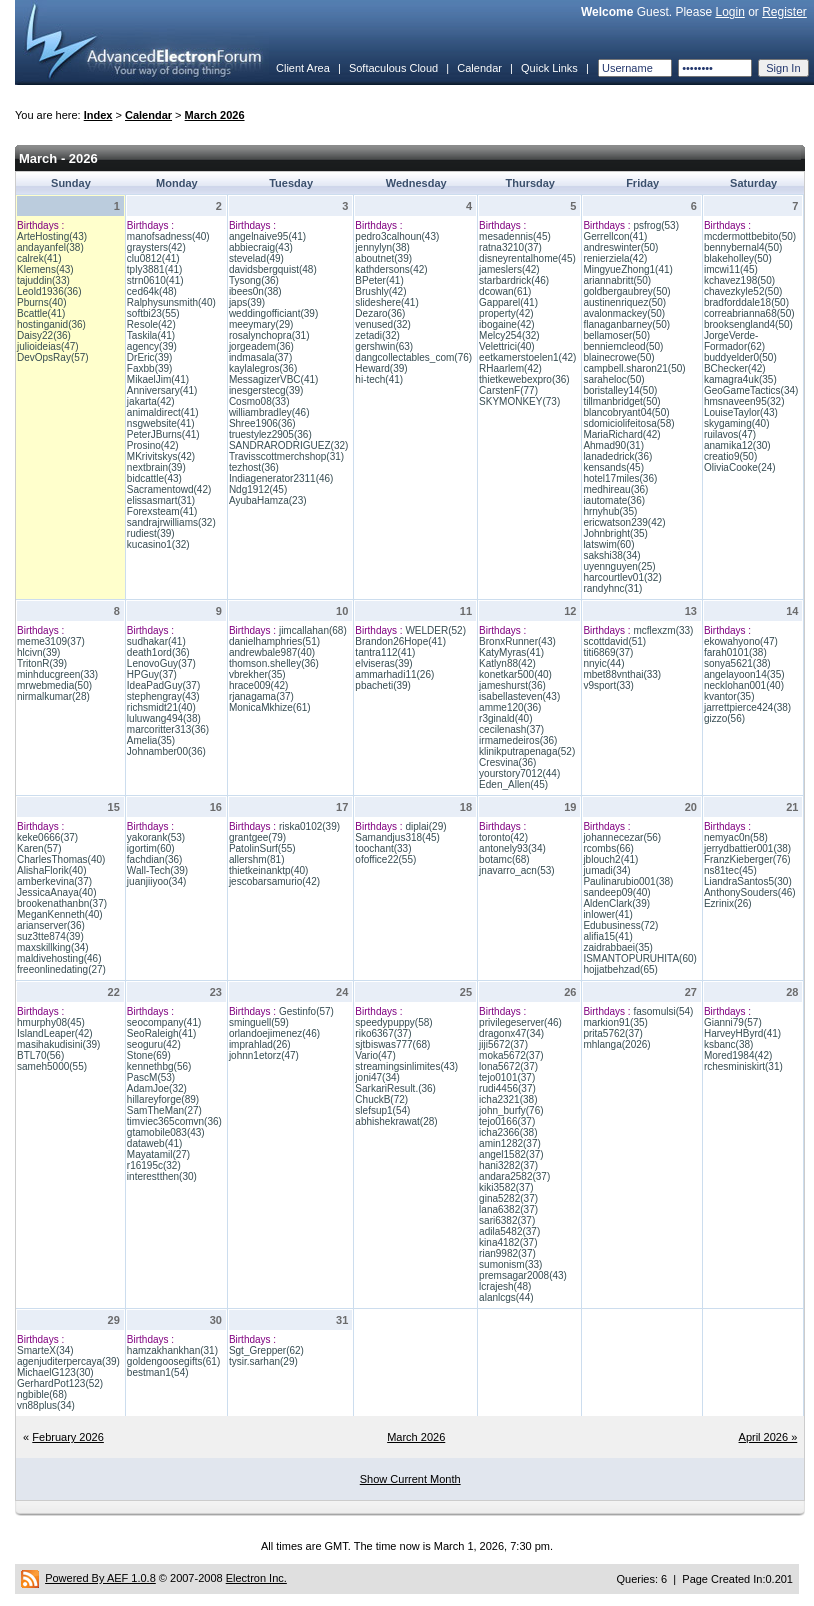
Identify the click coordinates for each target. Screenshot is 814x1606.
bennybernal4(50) (743, 247)
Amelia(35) (151, 740)
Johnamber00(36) (166, 751)
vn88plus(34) (46, 1405)
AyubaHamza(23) (268, 500)
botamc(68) (504, 859)
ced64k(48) (152, 291)
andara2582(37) (514, 1176)
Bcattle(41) (41, 313)
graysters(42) (156, 247)
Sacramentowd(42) (169, 489)
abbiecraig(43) (261, 247)
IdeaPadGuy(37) (163, 685)
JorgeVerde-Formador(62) (734, 341)
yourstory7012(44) (519, 773)
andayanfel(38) (50, 247)
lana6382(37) (508, 1209)
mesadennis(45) (515, 236)
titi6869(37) (608, 652)
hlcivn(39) (38, 652)
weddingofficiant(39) (273, 313)
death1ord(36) (158, 652)
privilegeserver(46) (520, 1022)
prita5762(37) (612, 1033)
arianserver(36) (51, 925)
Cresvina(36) (507, 762)
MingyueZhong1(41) (628, 269)
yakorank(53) (156, 837)
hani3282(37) (508, 1165)
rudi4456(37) (507, 1088)
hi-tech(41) (379, 379)
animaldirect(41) (163, 412)
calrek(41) (39, 258)
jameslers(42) (509, 269)
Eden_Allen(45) (513, 784)
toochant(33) (383, 848)
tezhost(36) (254, 467)
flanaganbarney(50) (626, 324)
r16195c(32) (154, 1165)
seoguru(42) (154, 1044)
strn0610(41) (155, 280)
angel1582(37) (511, 1154)
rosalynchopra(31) (269, 335)
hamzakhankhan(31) (172, 1350)
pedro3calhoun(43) (397, 236)
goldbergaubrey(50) (626, 291)
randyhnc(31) (612, 588)
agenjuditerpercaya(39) (68, 1361)
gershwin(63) (384, 346)
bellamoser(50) (616, 335)
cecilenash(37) (511, 729)
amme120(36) (510, 707)
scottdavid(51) (614, 641)
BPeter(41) (379, 280)
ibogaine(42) (507, 324)
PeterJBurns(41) (163, 434)
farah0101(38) (735, 652)
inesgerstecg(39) (266, 390)
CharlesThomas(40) (61, 859)
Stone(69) (149, 1055)
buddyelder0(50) (740, 357)
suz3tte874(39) (50, 936)
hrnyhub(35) (610, 511)
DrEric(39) (150, 357)
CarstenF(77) (508, 390)
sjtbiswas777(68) (392, 1044)
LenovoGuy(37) (161, 663)
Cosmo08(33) (259, 401)
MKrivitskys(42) (161, 456)
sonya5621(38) (737, 663)
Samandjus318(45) (397, 837)
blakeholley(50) (738, 258)
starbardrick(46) (514, 280)
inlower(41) (607, 914)
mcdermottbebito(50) (750, 236)
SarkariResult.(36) (395, 1088)
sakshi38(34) (611, 555)
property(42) (506, 313)
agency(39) (152, 346)
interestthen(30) (162, 1176)
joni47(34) (377, 1077)
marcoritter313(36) (168, 729)
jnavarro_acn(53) (517, 870)
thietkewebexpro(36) (524, 379)
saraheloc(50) (613, 379)
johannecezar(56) (622, 837)
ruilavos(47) (730, 434)
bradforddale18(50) (746, 302)
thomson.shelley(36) (274, 663)
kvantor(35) (729, 696)
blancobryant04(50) (626, 412)
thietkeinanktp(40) (269, 870)
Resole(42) (151, 324)
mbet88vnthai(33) (622, 674)
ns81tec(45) (730, 870)
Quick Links (549, 68)
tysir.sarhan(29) (263, 1361)
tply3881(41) (155, 269)
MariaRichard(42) (621, 434)
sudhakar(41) (156, 641)
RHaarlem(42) (510, 368)
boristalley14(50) (620, 390)
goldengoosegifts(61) (173, 1361)
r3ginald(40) (505, 718)
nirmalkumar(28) (53, 696)
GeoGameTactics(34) (751, 390)
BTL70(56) (40, 1055)
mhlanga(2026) (616, 1044)
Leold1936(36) (49, 291)
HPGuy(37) (152, 674)
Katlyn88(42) (507, 663)
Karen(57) (39, 848)
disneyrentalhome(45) (527, 258)
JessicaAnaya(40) (56, 892)
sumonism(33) (510, 1264)
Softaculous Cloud (393, 68)
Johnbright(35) (615, 533)
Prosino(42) (153, 445)
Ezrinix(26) (728, 903)
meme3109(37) (51, 641)
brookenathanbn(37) (62, 903)
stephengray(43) (163, 696)
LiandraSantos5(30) (748, 881)
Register (784, 12)
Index (98, 115)
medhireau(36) (615, 489)
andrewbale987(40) (272, 652)
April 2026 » (768, 1437)
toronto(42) (503, 837)
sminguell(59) (259, 1022)
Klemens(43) (45, 269)
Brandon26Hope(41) (400, 641)
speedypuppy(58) (393, 1022)
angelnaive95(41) (267, 236)
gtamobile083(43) (166, 1132)
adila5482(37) (509, 1231)
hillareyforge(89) (163, 1099)
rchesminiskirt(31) (743, 1066)
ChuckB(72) (381, 1099)
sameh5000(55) (52, 1066)
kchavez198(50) (739, 280)
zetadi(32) (377, 335)
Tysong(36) (254, 280)
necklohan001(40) (744, 685)
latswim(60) (608, 544)
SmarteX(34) (45, 1350)
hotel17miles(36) (620, 478)
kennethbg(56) (159, 1066)
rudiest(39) (151, 533)
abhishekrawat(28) (396, 1121)
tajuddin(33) (43, 280)
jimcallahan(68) (313, 630)
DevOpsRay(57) (53, 357)
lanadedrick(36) (617, 456)
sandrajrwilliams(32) (171, 522)
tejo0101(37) (507, 1077)
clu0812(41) (153, 258)
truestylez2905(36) (270, 434)
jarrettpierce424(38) (747, 707)
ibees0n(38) (255, 291)
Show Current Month (410, 1479)
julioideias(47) (48, 346)
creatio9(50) (730, 456)
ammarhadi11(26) (394, 674)
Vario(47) (375, 1055)
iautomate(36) (614, 500)
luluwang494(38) (164, 718)
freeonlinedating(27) (61, 969)
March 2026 (215, 115)
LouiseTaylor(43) (741, 412)
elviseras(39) (383, 663)
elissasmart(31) (161, 500)
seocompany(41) (164, 1022)
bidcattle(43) (154, 478)
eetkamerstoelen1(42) (527, 357)
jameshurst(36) (512, 685)
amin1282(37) (510, 1143)
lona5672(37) (508, 1066)
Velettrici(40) (507, 346)
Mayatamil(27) (158, 1154)
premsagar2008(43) (523, 1275)
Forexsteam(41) (162, 511)
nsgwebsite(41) (161, 423)
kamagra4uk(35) (740, 379)
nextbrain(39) (156, 467)
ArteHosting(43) (52, 236)
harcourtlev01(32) (622, 577)
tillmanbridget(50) (621, 401)
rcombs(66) (608, 848)
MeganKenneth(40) (60, 914)
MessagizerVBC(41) (273, 379)
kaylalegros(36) (263, 368)
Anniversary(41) (162, 390)
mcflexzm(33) (663, 630)
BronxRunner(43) (517, 641)
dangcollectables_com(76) (413, 357)
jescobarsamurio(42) (274, 881)
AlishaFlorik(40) (51, 870)
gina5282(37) (508, 1198)
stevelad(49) (256, 258)
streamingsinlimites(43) (406, 1066)
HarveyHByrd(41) (742, 1033)
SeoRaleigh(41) (162, 1033)
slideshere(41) (386, 302)
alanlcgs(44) (506, 1297)
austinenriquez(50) (624, 302)
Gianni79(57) (733, 1022)
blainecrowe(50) (618, 357)
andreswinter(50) (620, 247)
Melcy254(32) (509, 335)
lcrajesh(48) (505, 1286)
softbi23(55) (153, 313)
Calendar (479, 68)
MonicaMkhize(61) (270, 707)
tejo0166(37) (507, 1121)
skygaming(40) (737, 423)
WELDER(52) (435, 630)
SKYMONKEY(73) (519, 401)
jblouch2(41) (610, 859)
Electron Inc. (256, 1578)
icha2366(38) (508, 1132)
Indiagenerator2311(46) (281, 478)
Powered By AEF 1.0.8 (100, 1578)
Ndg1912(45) (258, 489)
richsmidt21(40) (161, 707)
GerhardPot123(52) (60, 1383)
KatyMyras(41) (511, 652)
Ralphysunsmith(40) (171, 302)
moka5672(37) (511, 1055)
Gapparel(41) (508, 302)
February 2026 (68, 1437)
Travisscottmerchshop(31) (286, 456)
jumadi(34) (606, 870)
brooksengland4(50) (748, 324)
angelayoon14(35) (744, 674)
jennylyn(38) (382, 247)
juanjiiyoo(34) (156, 881)
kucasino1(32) (158, 544)
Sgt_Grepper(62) (266, 1350)
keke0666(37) (47, 837)
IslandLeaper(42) (55, 1033)
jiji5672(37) (503, 1044)
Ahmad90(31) (613, 445)
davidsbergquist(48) (273, 269)
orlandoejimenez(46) (274, 1033)
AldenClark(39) (616, 903)
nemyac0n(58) (736, 837)
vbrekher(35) (257, 674)
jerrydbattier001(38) (747, 848)
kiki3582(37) (506, 1187)
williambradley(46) (269, 412)
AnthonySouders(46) (750, 892)
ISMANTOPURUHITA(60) (640, 958)
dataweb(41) (155, 1143)
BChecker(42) (735, 368)
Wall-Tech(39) (157, 870)
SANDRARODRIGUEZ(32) (288, 445)
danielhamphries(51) (274, 641)
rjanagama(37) (261, 696)
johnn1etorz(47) (264, 1055)
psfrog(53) (656, 225)
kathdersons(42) (391, 269)
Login (729, 12)
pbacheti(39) (383, 685)
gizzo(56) (724, 718)
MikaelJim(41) (158, 379)
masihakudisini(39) (58, 1044)
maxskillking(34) (53, 947)
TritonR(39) (42, 663)
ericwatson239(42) (624, 522)
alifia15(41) (607, 936)
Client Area (303, 68)
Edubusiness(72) (620, 925)
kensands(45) (613, 467)
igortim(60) (151, 848)
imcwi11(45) (731, 269)
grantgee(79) (257, 837)
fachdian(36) (155, 859)
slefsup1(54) (382, 1110)
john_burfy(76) (511, 1110)
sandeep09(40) (616, 892)
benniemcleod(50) (623, 346)
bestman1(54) (158, 1372)
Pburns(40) (41, 302)
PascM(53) (151, 1077)
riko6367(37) (383, 1033)
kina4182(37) (508, 1242)
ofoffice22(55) (385, 859)
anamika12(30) (737, 445)
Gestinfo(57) (306, 1011)
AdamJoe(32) (157, 1088)
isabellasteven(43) (519, 696)
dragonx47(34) (511, 1033)
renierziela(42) (615, 258)
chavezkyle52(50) (743, 291)
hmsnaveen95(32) (744, 401)
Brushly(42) (380, 291)
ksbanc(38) (728, 1044)
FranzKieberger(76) (747, 859)
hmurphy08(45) (51, 1022)
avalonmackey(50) (624, 313)
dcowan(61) (505, 291)
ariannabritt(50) (617, 280)
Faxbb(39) (150, 368)
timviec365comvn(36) (174, 1121)
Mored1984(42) (738, 1055)
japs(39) (247, 302)
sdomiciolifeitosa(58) (628, 423)
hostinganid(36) (51, 324)
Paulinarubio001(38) (628, 881)
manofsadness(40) (168, 236)
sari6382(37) (507, 1220)
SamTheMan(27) (164, 1110)
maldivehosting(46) (59, 958)
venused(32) (383, 324)
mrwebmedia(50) (54, 685)
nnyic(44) (603, 663)
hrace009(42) (258, 685)
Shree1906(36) (262, 423)
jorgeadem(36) (261, 346)
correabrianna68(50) (749, 313)
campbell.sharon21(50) (634, 368)
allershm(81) (257, 859)
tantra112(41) (385, 652)
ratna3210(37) (510, 247)
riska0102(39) (309, 826)
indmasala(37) (260, 357)
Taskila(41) (151, 335)
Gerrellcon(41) (615, 236)
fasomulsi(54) (663, 1011)
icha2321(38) (508, 1099)
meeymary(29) (261, 324)
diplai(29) (425, 826)
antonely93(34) (512, 848)
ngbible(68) (42, 1394)
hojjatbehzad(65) (620, 969)
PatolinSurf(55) (262, 848)
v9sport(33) (608, 685)
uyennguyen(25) (619, 566)
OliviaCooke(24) (740, 467)
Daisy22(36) (44, 335)
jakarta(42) (151, 401)
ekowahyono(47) (741, 641)
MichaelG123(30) (55, 1372)
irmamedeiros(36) (518, 740)
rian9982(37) (507, 1253)
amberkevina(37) (54, 881)
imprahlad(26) (260, 1044)
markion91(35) (615, 1022)
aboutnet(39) (383, 258)
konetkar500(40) (515, 674)
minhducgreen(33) (57, 674)
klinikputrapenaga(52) (527, 751)
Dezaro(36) (380, 313)
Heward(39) (381, 368)
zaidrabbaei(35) (618, 947)
